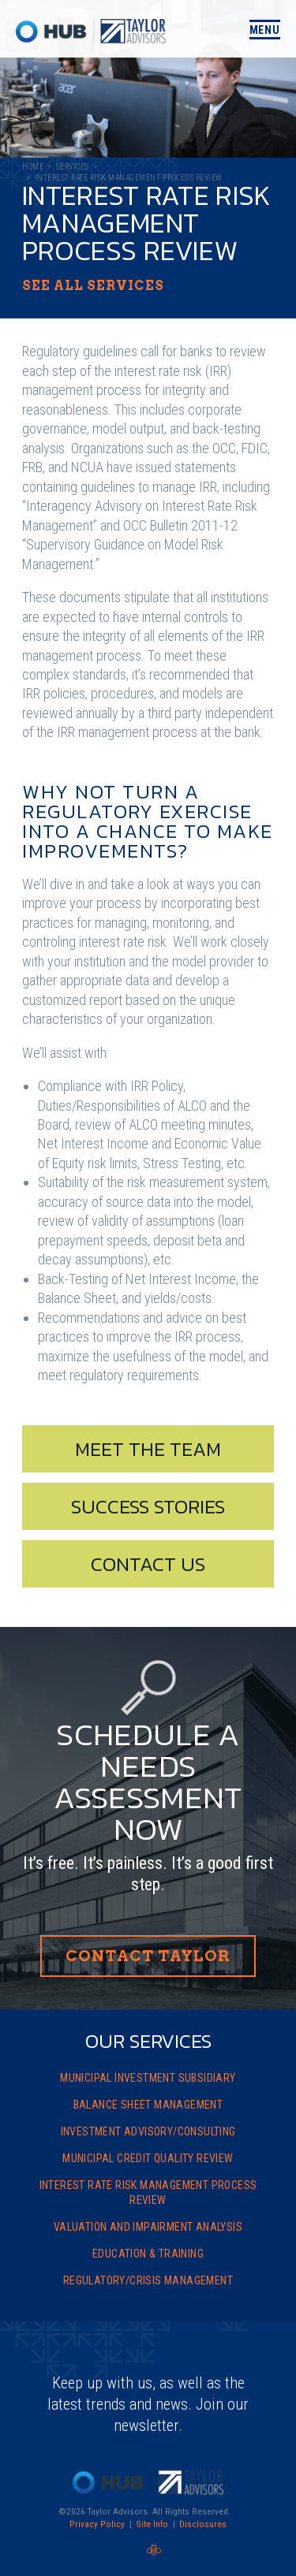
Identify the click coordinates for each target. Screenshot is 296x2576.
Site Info (152, 2523)
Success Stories (148, 1506)
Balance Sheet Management (148, 2104)
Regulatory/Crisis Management (148, 2280)
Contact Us (148, 1564)
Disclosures (203, 2523)
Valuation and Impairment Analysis (148, 2226)
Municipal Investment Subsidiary (147, 2078)
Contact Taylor (148, 1956)
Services (72, 166)
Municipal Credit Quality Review (147, 2158)
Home (32, 166)
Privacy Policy (97, 2523)
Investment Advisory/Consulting (148, 2131)
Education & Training (148, 2253)
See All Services (93, 286)
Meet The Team (148, 1449)
